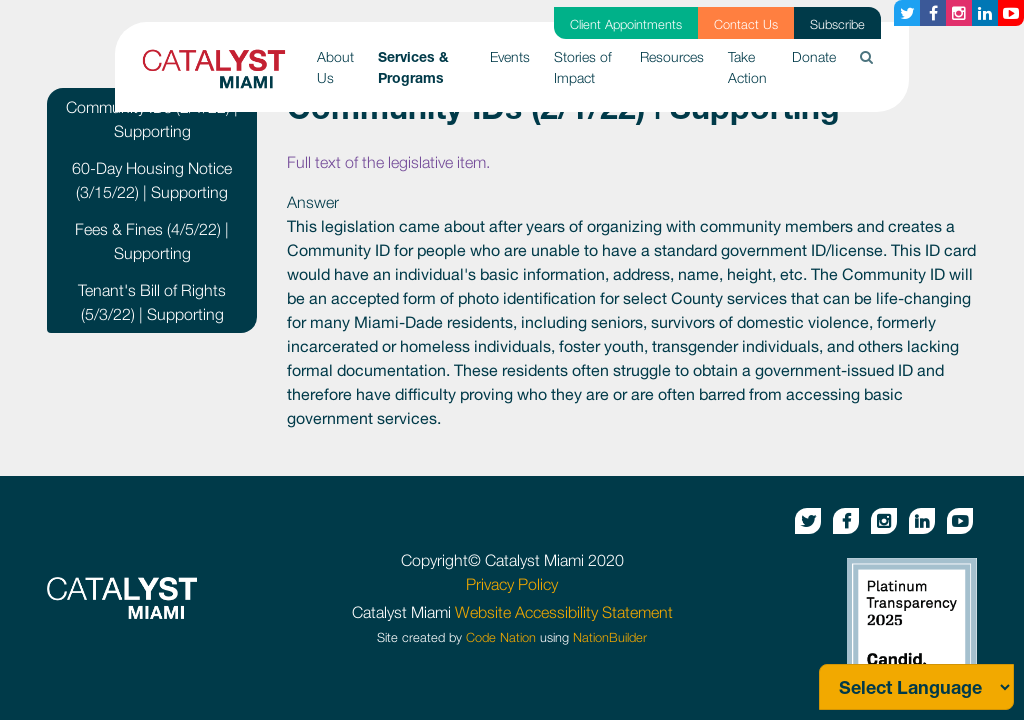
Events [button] (510, 56)
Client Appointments (626, 24)
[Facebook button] (933, 13)
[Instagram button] (959, 13)
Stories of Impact (583, 67)
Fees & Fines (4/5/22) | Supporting (152, 241)
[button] (866, 56)
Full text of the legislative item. (388, 162)
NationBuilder (610, 637)
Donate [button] (814, 56)
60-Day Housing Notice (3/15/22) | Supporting (152, 180)
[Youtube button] (1011, 13)
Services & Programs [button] (428, 67)
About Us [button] (335, 67)
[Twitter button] (907, 13)
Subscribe (837, 24)
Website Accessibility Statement (564, 612)
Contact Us (746, 24)
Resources (672, 56)
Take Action (747, 67)
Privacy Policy (512, 584)
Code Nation (501, 637)
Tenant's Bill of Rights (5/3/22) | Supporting (152, 302)
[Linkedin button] (985, 13)
